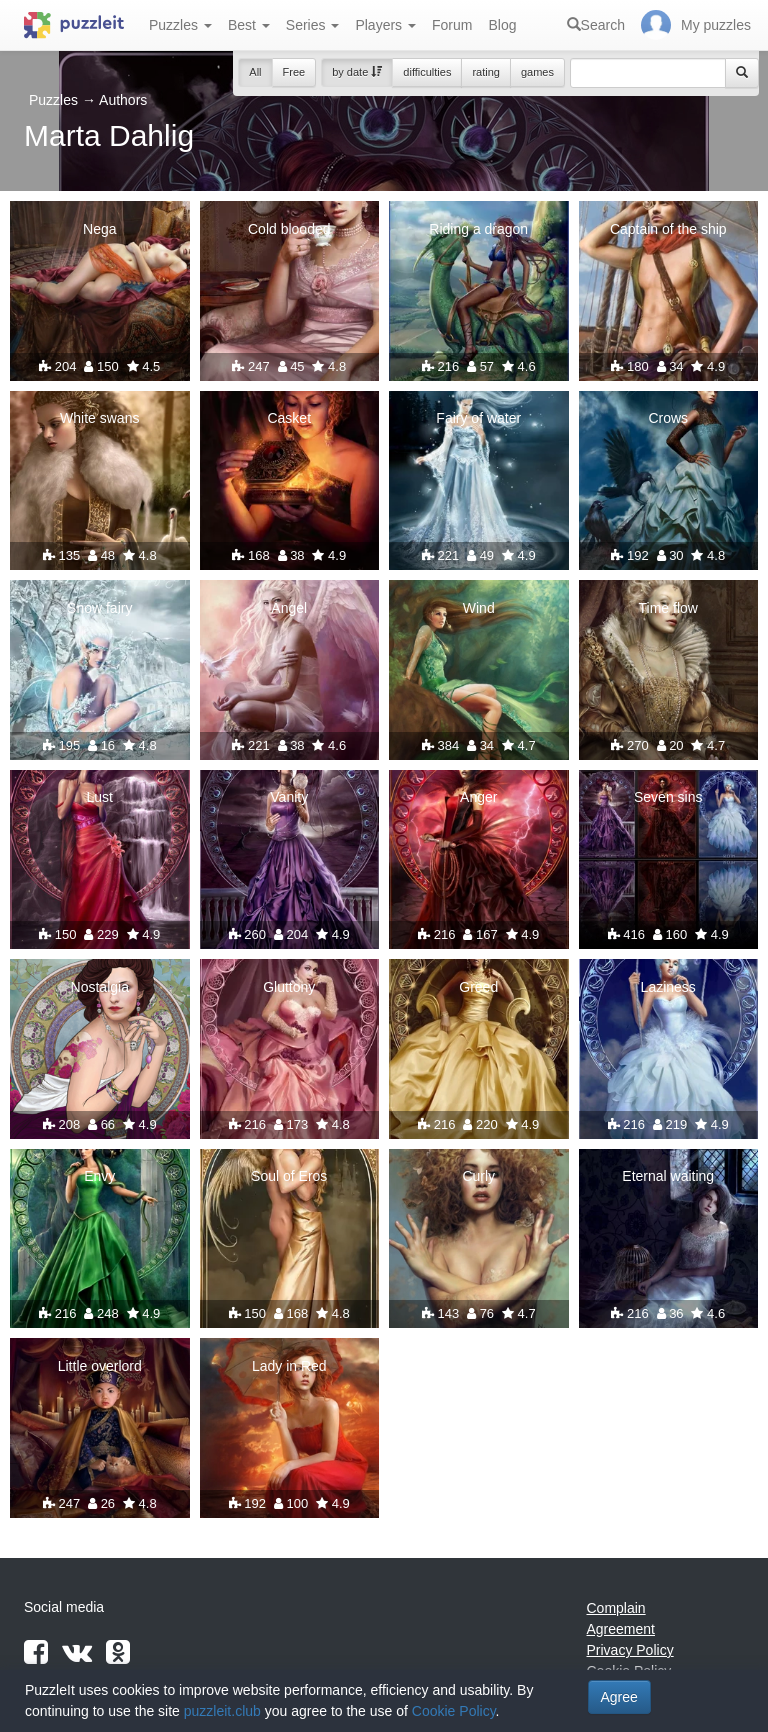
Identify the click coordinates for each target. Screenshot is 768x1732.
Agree (619, 1697)
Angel (289, 608)
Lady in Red (289, 1366)
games (537, 72)
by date (357, 72)
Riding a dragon (478, 229)
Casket (289, 418)
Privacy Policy (630, 1650)
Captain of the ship (668, 229)
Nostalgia (100, 987)
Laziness (668, 987)
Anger (478, 797)
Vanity (289, 797)
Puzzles (180, 25)
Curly (478, 1176)
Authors (123, 100)
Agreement (621, 1629)
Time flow (668, 608)
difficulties (427, 72)
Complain (616, 1608)
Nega (99, 229)
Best (249, 25)
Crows (668, 418)
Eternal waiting (668, 1176)
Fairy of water (478, 418)
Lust (100, 797)
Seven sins (668, 797)
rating (486, 72)
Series (313, 25)
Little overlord (100, 1366)
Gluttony (289, 987)
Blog (502, 25)
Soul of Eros (289, 1176)
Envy (99, 1176)
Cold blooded (289, 229)
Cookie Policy (454, 1711)
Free (294, 72)
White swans (99, 418)
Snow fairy (99, 608)
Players (385, 25)
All (255, 72)
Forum (452, 25)
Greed (478, 987)
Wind (479, 608)
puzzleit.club (222, 1711)
